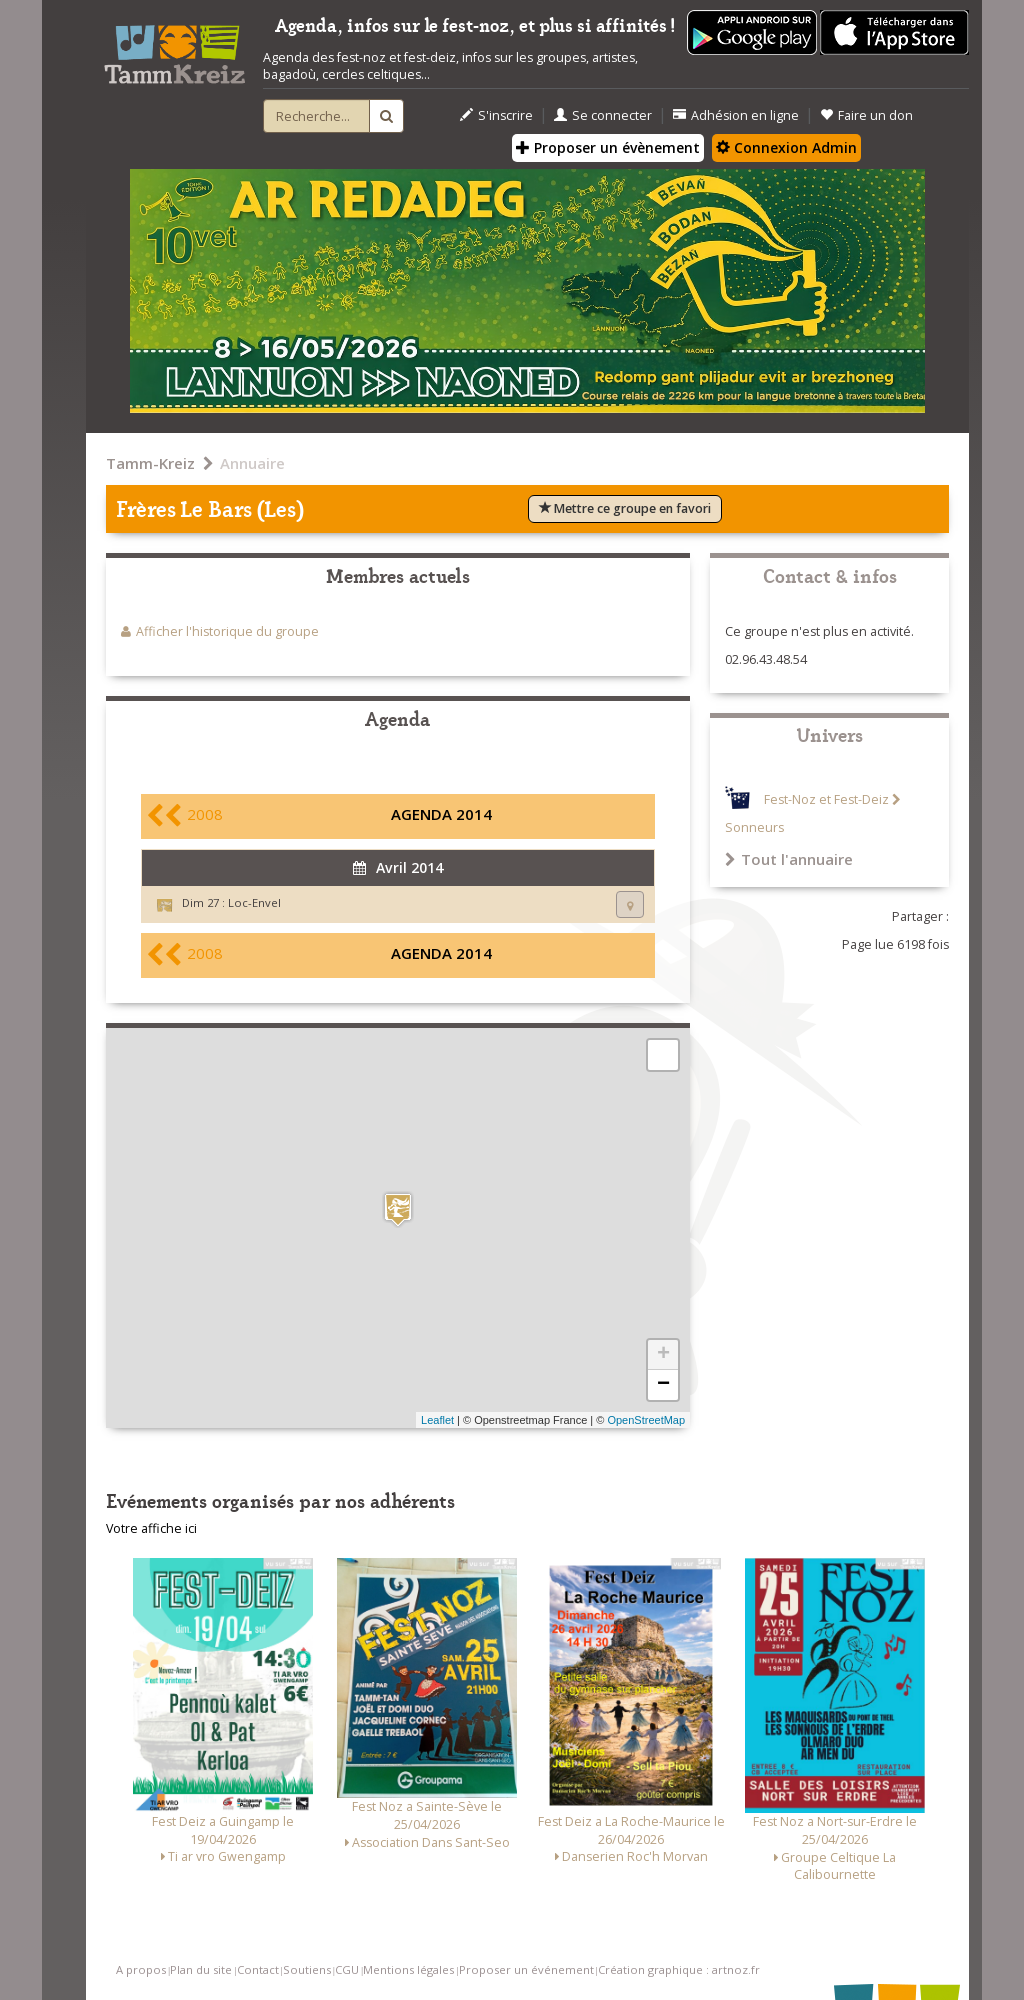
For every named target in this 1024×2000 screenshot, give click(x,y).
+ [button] (663, 1355)
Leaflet (437, 1420)
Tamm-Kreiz (150, 463)
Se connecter (603, 115)
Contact (258, 1969)
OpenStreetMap (646, 1420)
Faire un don (866, 115)
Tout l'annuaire (789, 859)
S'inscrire (496, 115)
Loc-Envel (254, 902)
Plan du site (201, 1969)
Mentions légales (408, 1969)
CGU (347, 1969)
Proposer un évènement (608, 147)
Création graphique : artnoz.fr (679, 1969)
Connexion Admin (786, 147)
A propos (141, 1969)
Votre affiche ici (151, 1528)
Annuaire (252, 463)
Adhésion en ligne (736, 115)
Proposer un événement (526, 1969)
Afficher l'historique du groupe (227, 631)
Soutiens (307, 1969)
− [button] (663, 1385)
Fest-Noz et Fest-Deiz (826, 799)
